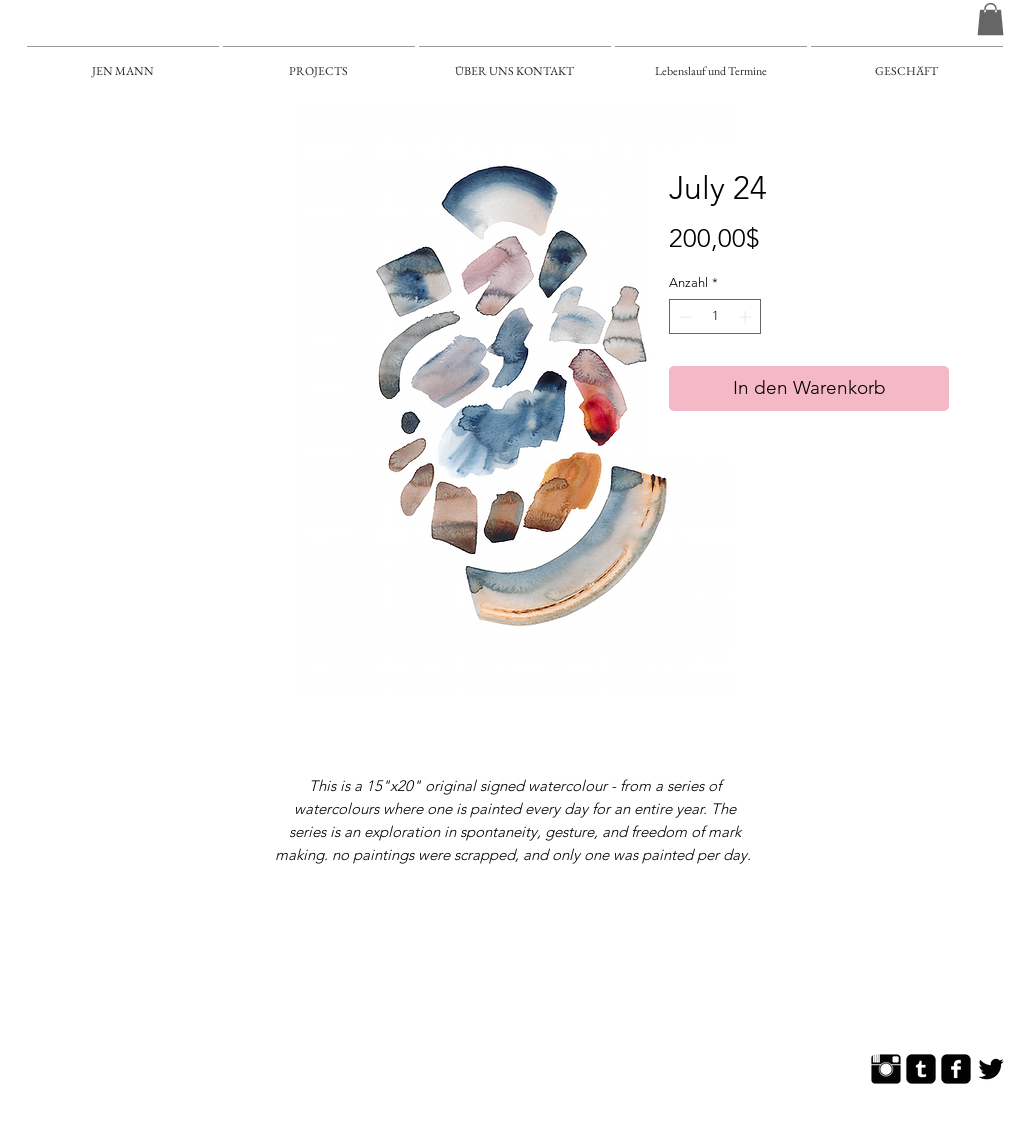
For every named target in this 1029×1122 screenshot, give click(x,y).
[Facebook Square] (956, 1069)
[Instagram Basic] (886, 1069)
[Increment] (747, 317)
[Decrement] (684, 317)
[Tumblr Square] (921, 1069)
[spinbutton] (715, 317)
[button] (990, 19)
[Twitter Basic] (991, 1069)
